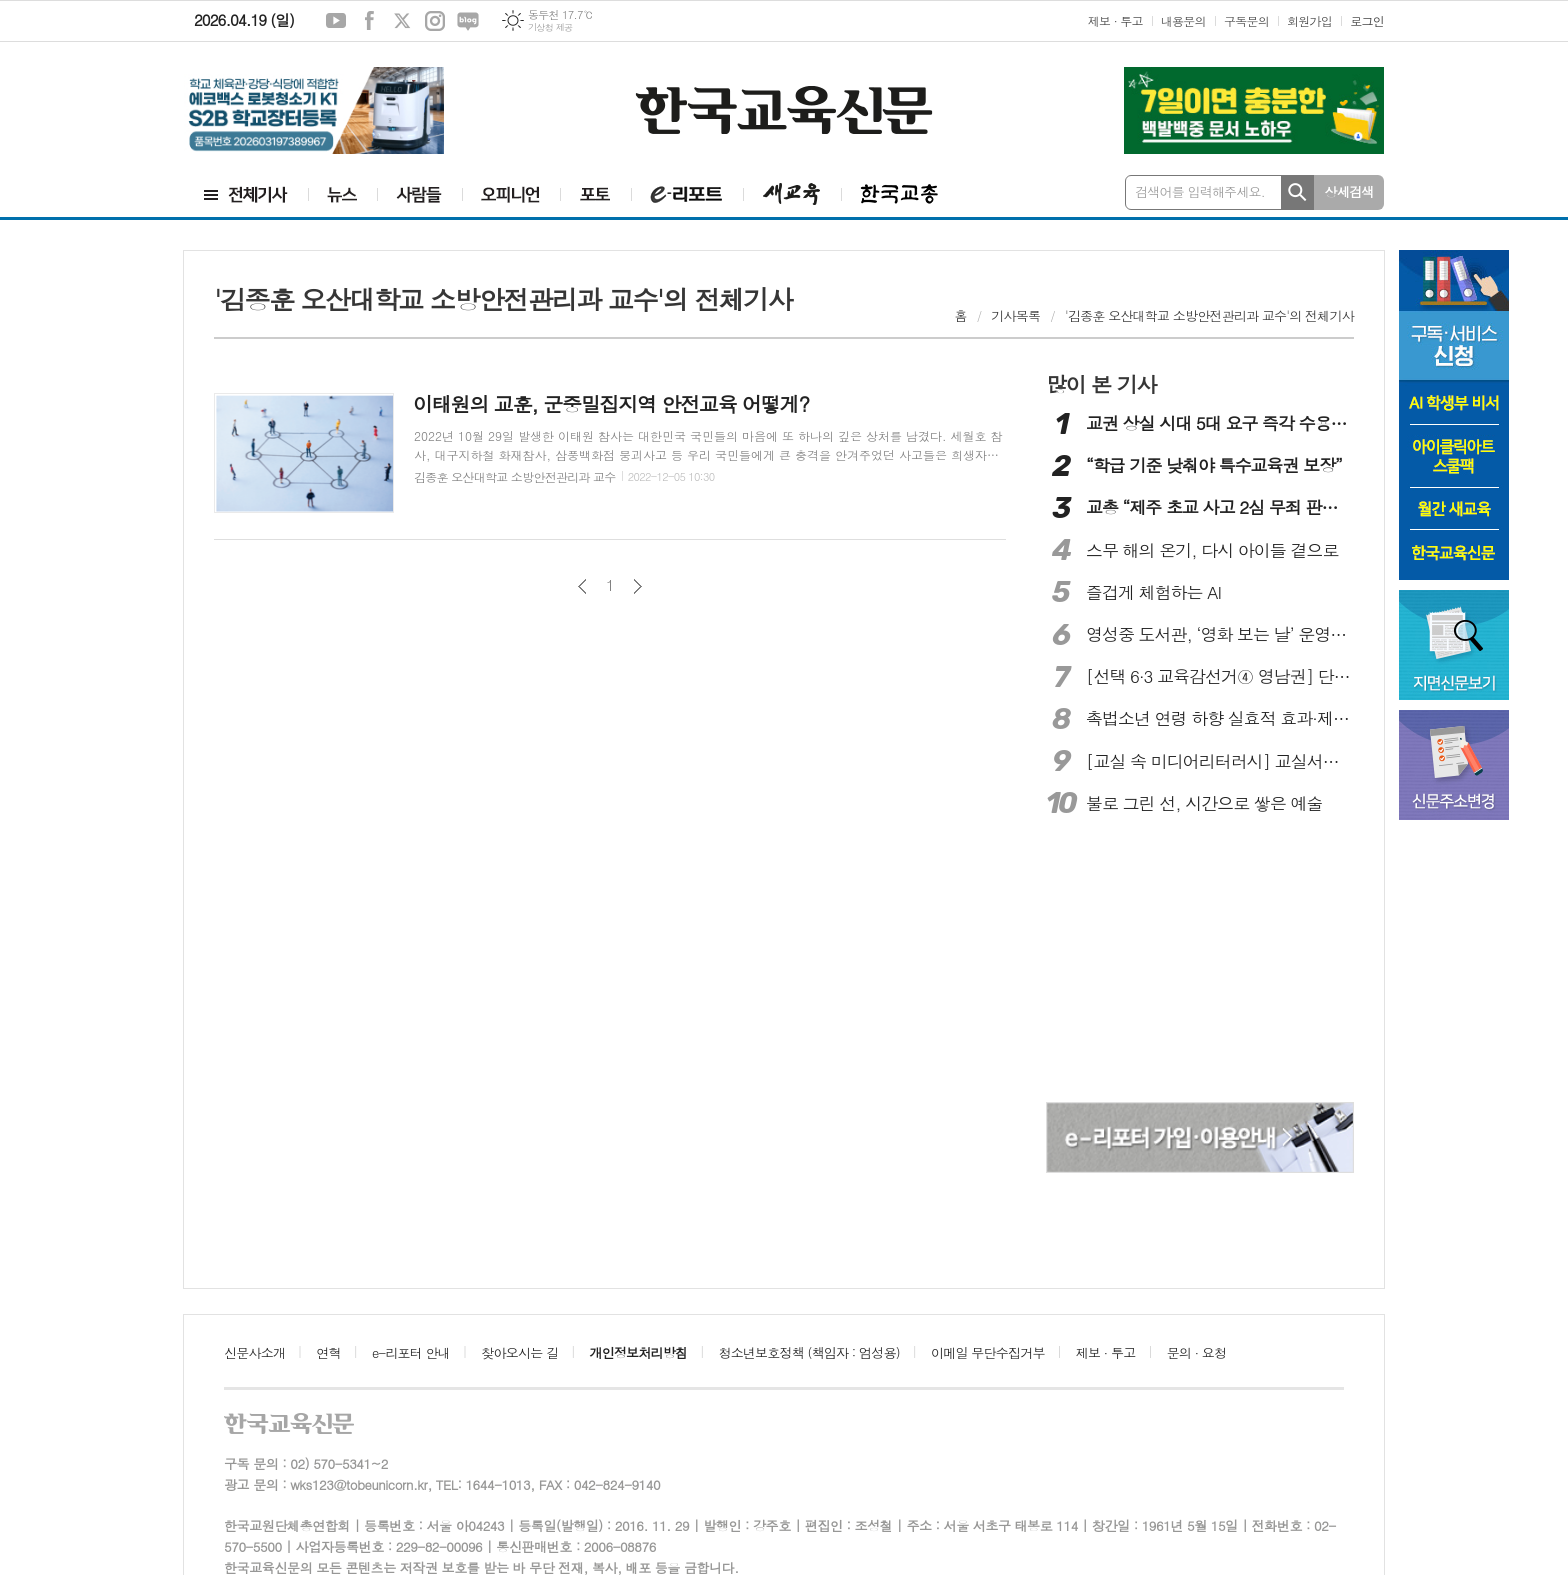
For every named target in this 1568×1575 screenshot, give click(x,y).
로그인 (1367, 20)
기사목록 (1015, 315)
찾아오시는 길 (519, 1352)
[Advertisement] (1200, 962)
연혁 (328, 1352)
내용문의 (1183, 20)
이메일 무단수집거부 (988, 1352)
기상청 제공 (550, 27)
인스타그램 (435, 21)
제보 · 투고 (1115, 20)
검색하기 (1297, 192)
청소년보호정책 (808, 1352)
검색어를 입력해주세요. (1200, 191)
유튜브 (336, 21)
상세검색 (1349, 191)
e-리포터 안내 (411, 1352)
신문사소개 (254, 1352)
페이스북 (369, 21)
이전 (582, 586)
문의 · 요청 (1197, 1352)
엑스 (402, 21)
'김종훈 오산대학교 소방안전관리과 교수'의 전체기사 (1209, 315)
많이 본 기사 (1101, 384)
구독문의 (1246, 20)
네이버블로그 (468, 21)
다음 (637, 586)
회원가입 (1309, 20)
